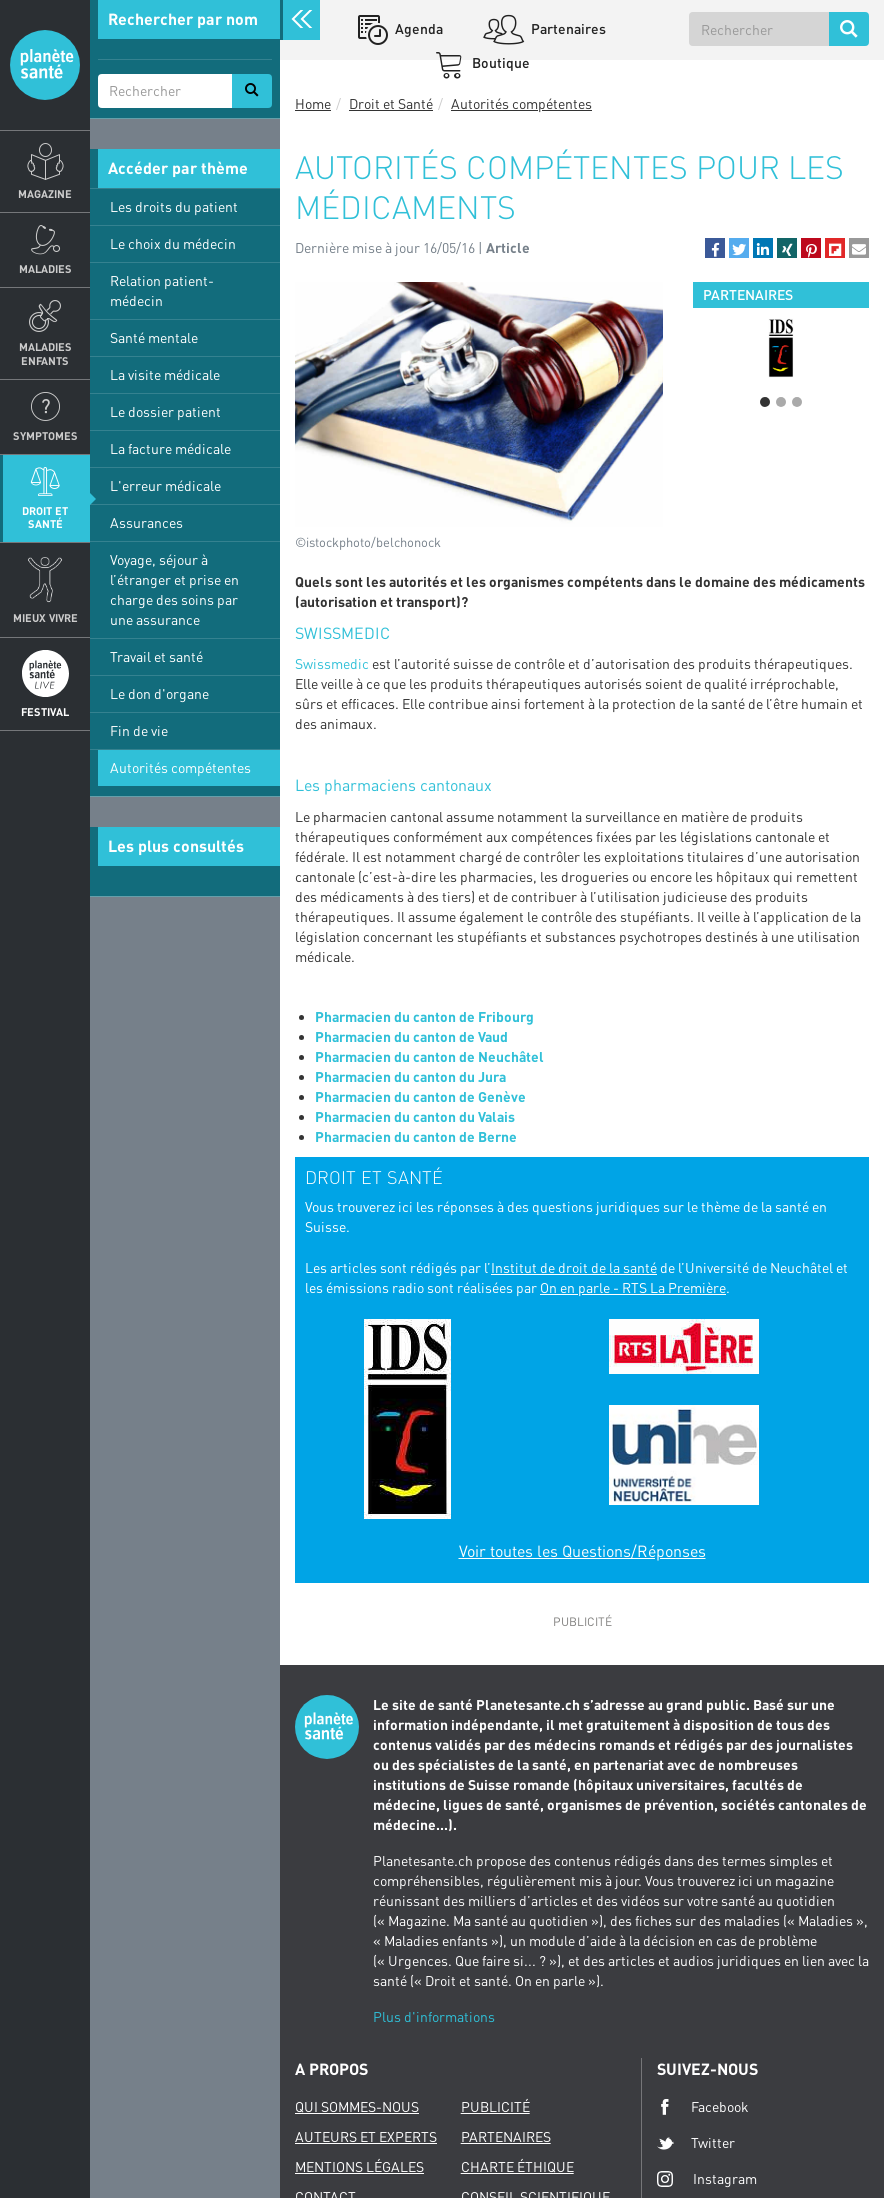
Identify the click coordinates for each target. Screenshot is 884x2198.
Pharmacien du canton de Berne (416, 1136)
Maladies (45, 268)
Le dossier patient (165, 411)
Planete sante (45, 65)
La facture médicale (170, 448)
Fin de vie (139, 730)
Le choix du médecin (173, 243)
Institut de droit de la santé (574, 1267)
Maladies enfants (45, 353)
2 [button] (781, 402)
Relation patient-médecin (162, 290)
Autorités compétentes (180, 767)
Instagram (707, 2178)
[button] (715, 248)
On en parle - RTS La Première (633, 1287)
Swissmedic (332, 663)
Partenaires (567, 28)
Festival (45, 711)
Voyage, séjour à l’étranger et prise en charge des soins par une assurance (174, 589)
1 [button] (765, 402)
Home (313, 103)
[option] (781, 348)
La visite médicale (165, 374)
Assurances (146, 522)
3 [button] (797, 402)
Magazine (45, 193)
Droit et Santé (45, 517)
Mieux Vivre (45, 617)
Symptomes (45, 435)
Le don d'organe (159, 693)
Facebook (703, 2107)
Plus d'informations (434, 2016)
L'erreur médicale (165, 485)
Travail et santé (156, 656)
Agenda (417, 28)
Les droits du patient (174, 206)
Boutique (499, 62)
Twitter (696, 2143)
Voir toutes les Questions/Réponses (582, 1551)
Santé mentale (154, 337)
